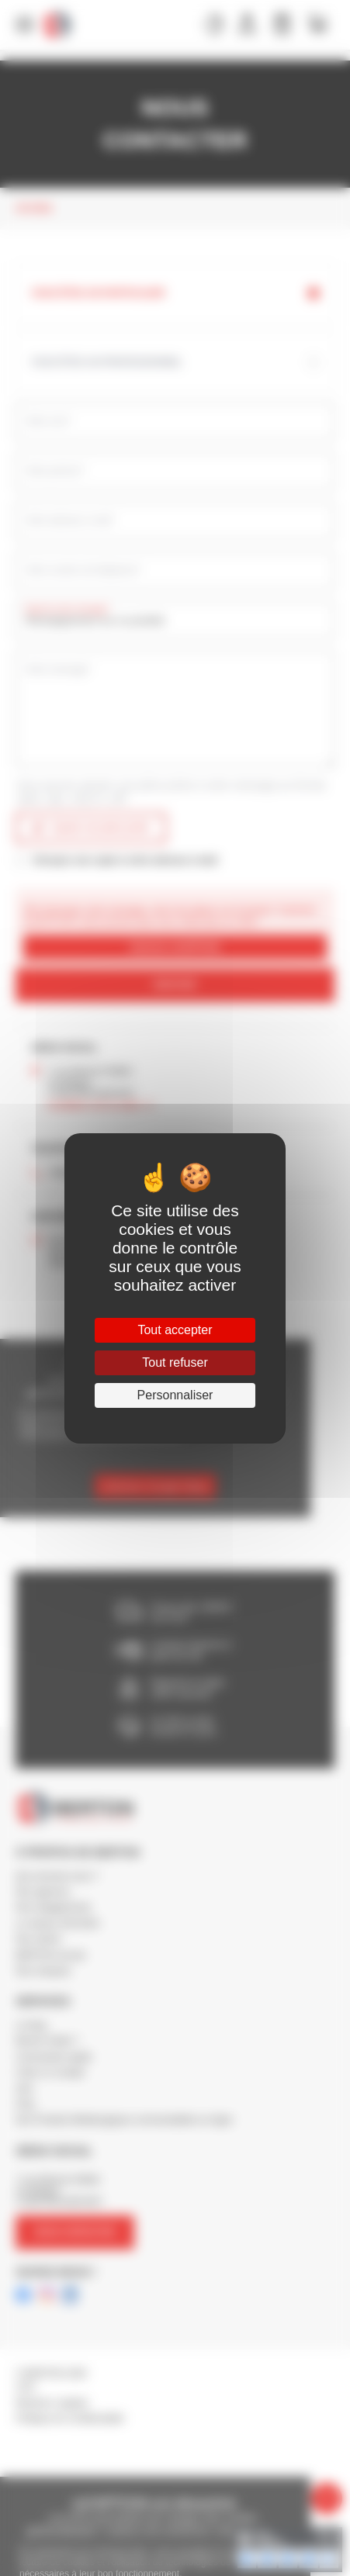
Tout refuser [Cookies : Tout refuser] (174, 1362)
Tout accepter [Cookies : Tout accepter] (174, 1329)
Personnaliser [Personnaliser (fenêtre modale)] (175, 1395)
